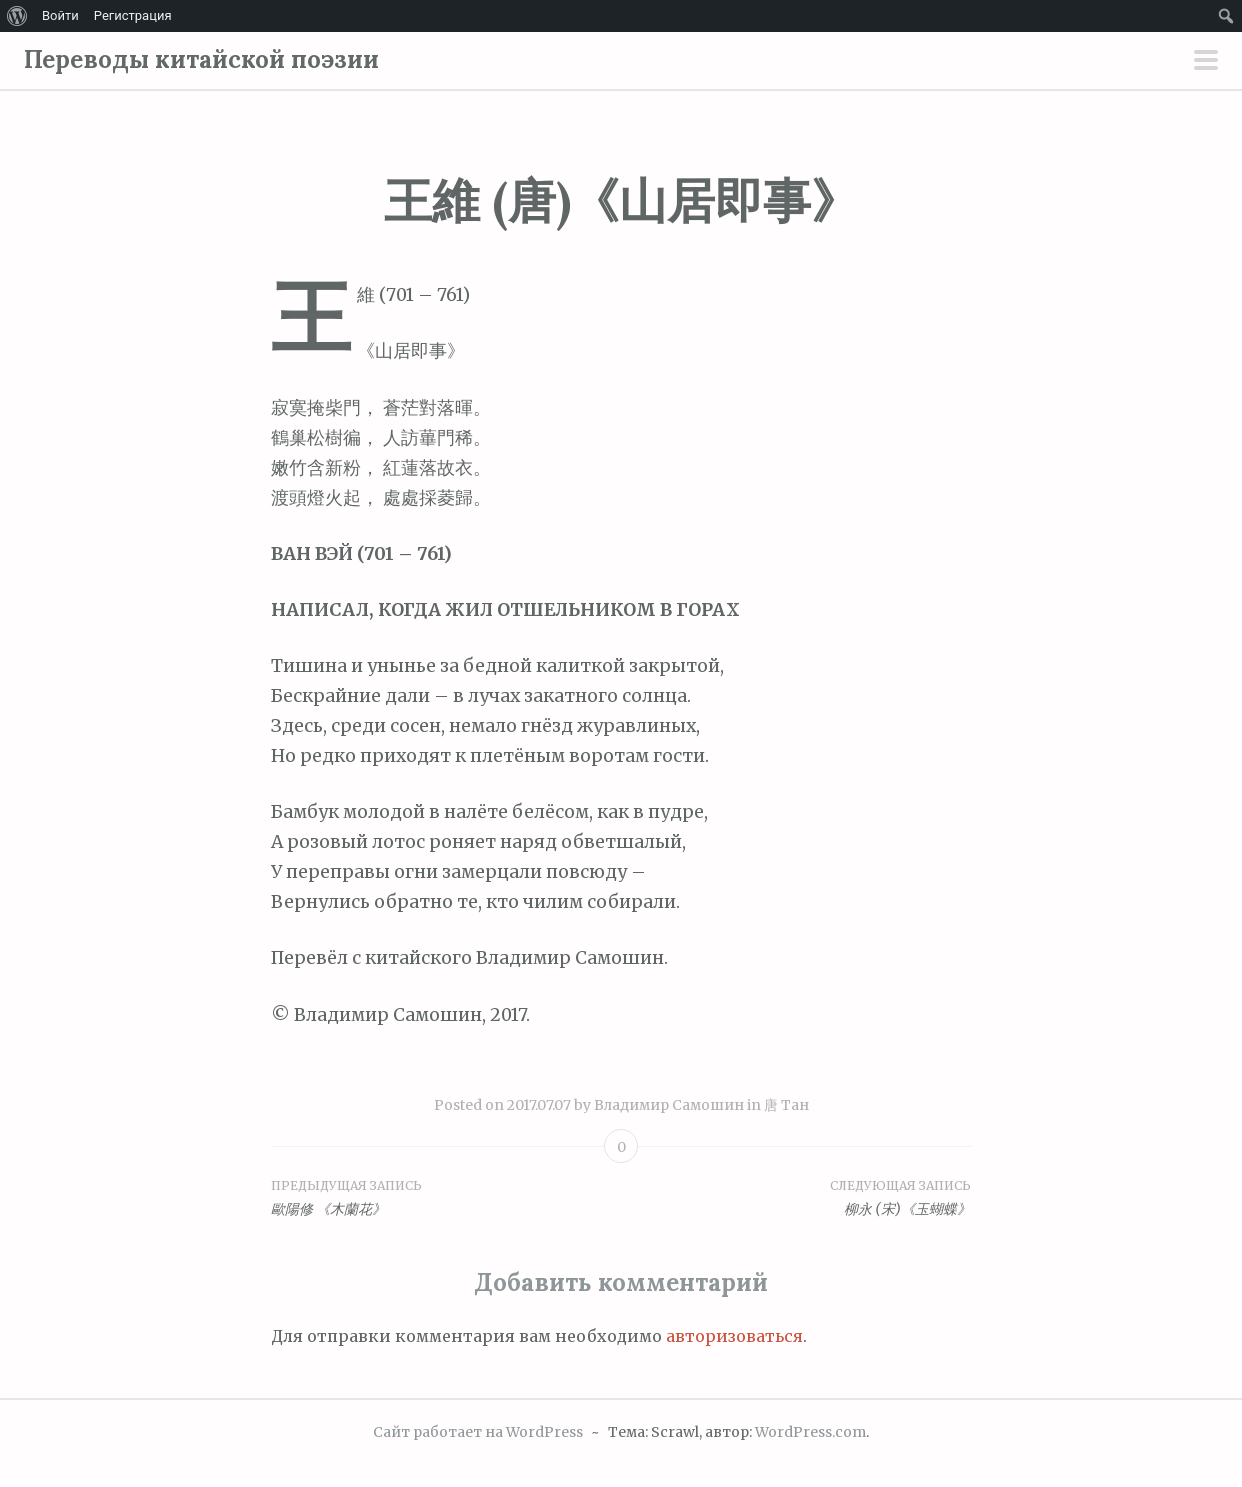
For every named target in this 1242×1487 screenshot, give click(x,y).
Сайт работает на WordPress (478, 1432)
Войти (60, 15)
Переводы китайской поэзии (201, 59)
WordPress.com (810, 1432)
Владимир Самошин (669, 1105)
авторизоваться (734, 1336)
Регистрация (133, 15)
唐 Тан (786, 1105)
